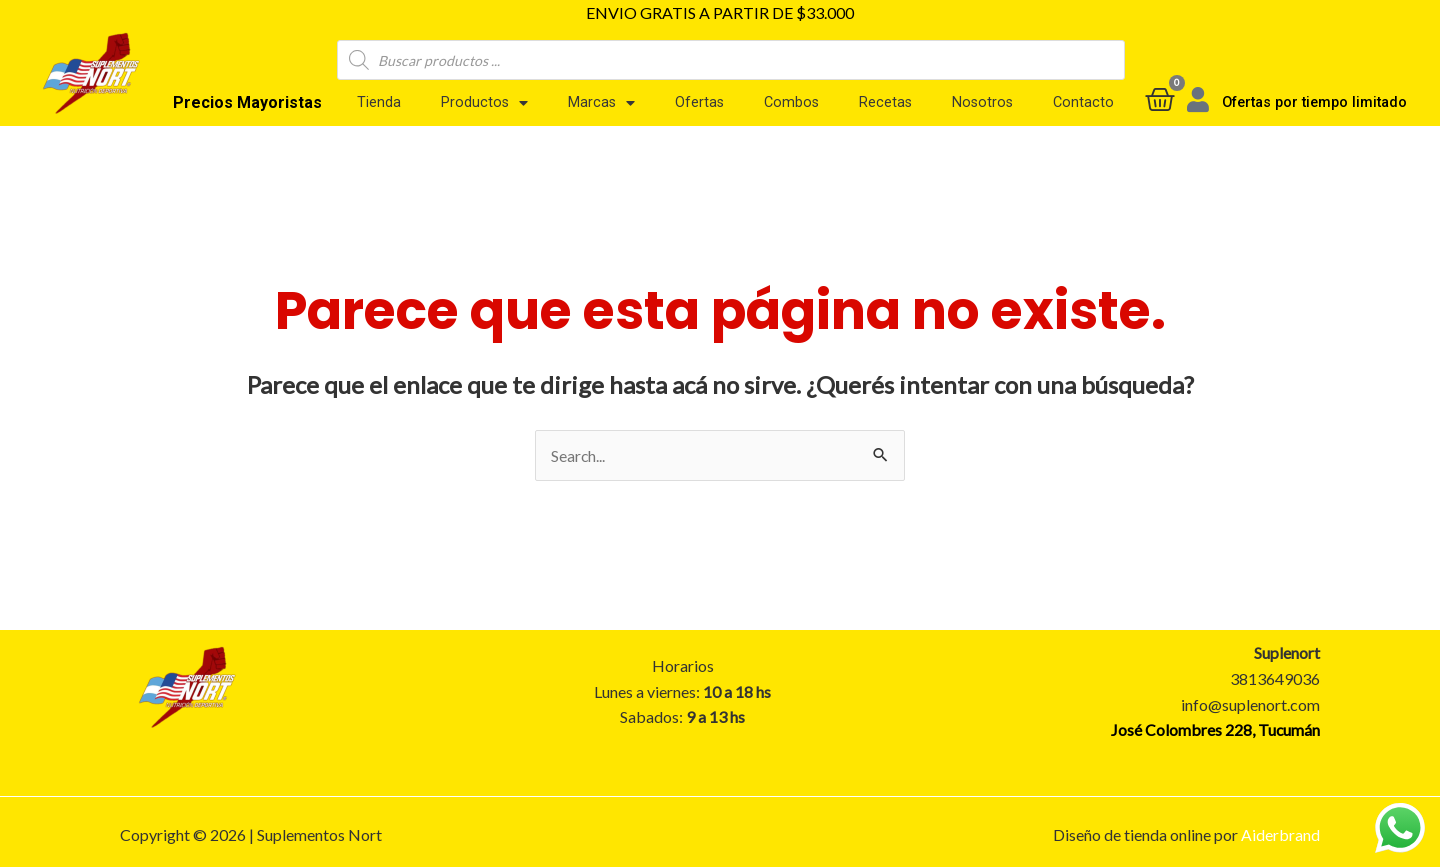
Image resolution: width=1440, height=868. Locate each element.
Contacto (1083, 102)
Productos (484, 103)
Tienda (379, 102)
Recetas (885, 102)
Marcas (601, 103)
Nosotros (982, 102)
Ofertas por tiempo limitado (1314, 102)
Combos (791, 102)
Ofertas (699, 102)
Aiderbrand (1280, 834)
